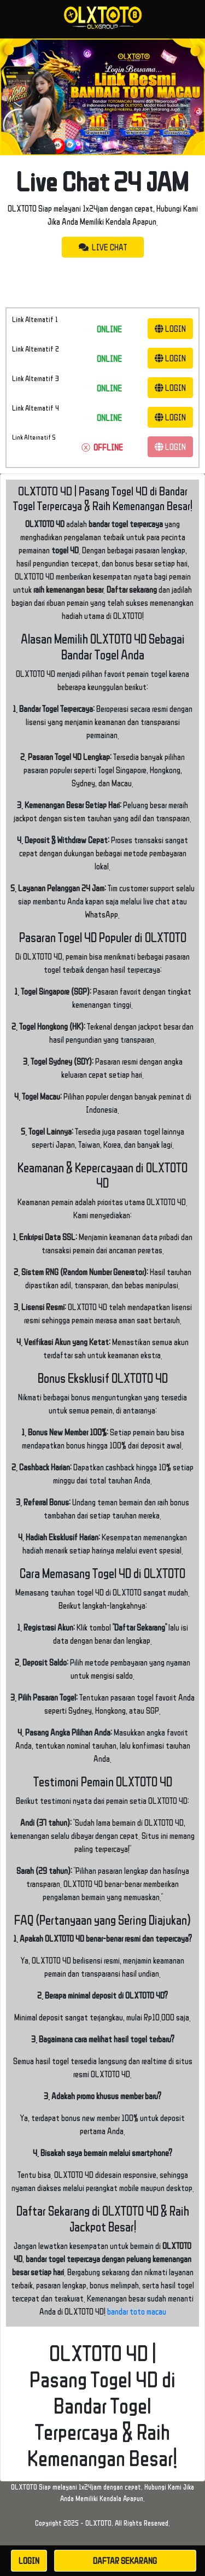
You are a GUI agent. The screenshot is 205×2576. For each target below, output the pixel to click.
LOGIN (170, 328)
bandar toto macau (136, 2311)
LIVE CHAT (103, 247)
